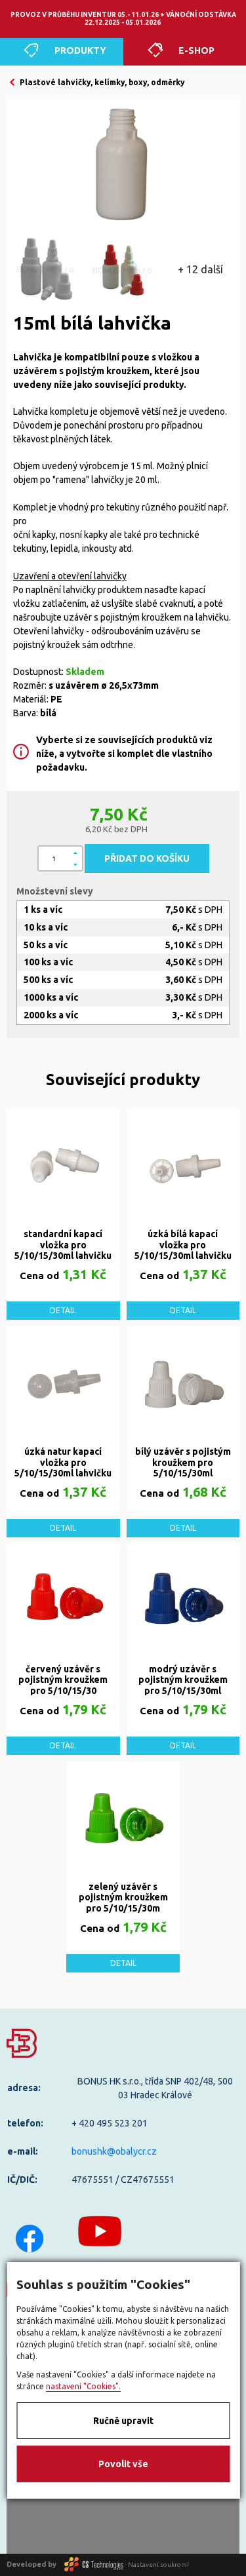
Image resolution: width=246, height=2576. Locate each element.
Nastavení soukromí (158, 2563)
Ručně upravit (123, 2420)
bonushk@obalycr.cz (114, 2151)
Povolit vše (123, 2464)
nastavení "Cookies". (83, 2386)
